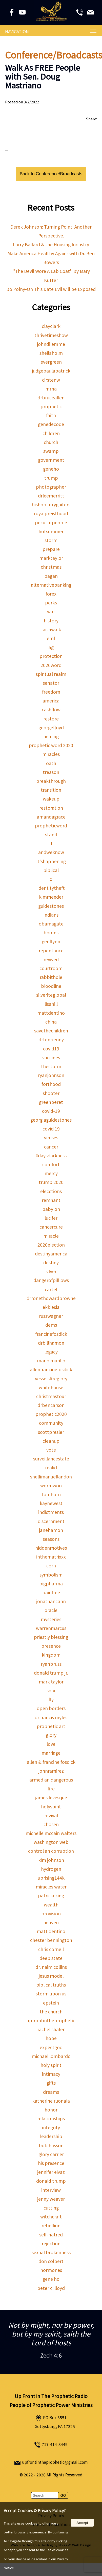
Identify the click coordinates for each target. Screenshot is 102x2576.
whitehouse (51, 1387)
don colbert (51, 2261)
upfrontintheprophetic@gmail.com (55, 2462)
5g (51, 647)
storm (51, 540)
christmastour (51, 1396)
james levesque (51, 1797)
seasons (51, 1539)
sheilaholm (51, 353)
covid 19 (51, 1128)
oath (51, 763)
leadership (51, 2136)
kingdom (51, 1655)
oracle (51, 1610)
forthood (51, 1084)
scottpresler (51, 1432)
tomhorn (51, 1494)
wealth (51, 1904)
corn (51, 1565)
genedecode (51, 424)
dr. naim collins (51, 1967)
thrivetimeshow (51, 335)
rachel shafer (51, 2029)
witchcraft (51, 2216)
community (51, 1423)
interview (51, 2190)
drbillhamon (51, 1343)
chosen (51, 1824)
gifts (51, 2083)
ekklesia (51, 1307)
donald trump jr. (51, 1673)
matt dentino (51, 1931)
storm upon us (51, 1993)
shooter (51, 1093)
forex (51, 593)
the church (51, 2011)
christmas (51, 567)
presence (51, 1646)
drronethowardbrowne (51, 1298)
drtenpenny (51, 1039)
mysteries (51, 1619)
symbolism (51, 1574)
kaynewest (51, 1503)
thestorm (51, 1066)
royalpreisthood (51, 513)
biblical (51, 870)
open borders (51, 1708)
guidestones (51, 906)
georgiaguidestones (51, 1120)
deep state (51, 1958)
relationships (51, 2118)
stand (51, 834)
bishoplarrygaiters (51, 504)
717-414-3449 (55, 2444)
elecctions (51, 1191)
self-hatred (51, 2234)
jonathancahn (51, 1601)
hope (51, 2038)
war (51, 611)
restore (51, 718)
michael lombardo (51, 2056)
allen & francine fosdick (51, 1762)
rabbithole (51, 977)
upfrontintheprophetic (51, 2020)
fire (51, 1788)
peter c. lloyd (51, 2288)
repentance (51, 950)
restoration (51, 808)
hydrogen (51, 1869)
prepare (51, 549)
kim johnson (51, 1860)
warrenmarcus (51, 1628)
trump (51, 478)
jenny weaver (51, 2199)
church (51, 442)
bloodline (51, 986)
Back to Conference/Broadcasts (51, 173)
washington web (51, 1842)
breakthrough (51, 781)
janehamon (51, 1530)
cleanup (51, 1441)
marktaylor (51, 558)
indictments (51, 1512)
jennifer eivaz (51, 2172)
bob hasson (51, 2145)
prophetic (51, 406)
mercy (51, 1173)
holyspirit (51, 1806)
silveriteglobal (51, 995)
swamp (51, 451)
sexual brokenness (51, 2252)
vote (51, 1450)
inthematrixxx (51, 1556)
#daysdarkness (51, 1155)
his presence (51, 2163)
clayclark (51, 326)
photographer (51, 487)
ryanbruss (51, 1664)
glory (51, 1735)
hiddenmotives (51, 1548)
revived (51, 959)
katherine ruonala (51, 2101)
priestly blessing (51, 1637)
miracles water (51, 1886)
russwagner (51, 1316)
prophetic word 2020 (51, 745)
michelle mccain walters (51, 1833)
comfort (51, 1164)
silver (51, 1271)
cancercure (51, 1227)
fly (51, 1699)
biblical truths (51, 1984)
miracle (51, 1236)
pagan (51, 576)
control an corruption (51, 1851)
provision (51, 1913)
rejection (51, 2243)
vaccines (51, 1057)
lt (51, 843)
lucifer (51, 1218)
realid (51, 1467)
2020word (51, 665)
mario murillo (51, 1360)
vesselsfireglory (51, 1378)
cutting (51, 2207)
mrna (51, 388)
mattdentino (51, 1013)
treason (51, 772)
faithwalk (51, 629)
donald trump (51, 2181)
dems (51, 1325)
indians (51, 915)
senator (51, 683)
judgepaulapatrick (51, 370)
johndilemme (51, 344)
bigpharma (51, 1583)
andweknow (51, 852)
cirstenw (51, 380)
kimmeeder (51, 897)
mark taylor (51, 1681)
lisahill (51, 1004)
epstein (51, 2002)
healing (51, 736)
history (51, 620)
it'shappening (51, 861)
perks (51, 602)
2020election (51, 1244)
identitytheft (51, 888)
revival (51, 1815)
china (51, 1021)
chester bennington (51, 1940)
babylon (51, 1209)
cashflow (51, 709)
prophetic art (51, 1726)
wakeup (51, 798)
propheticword (51, 825)
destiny (51, 1262)
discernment (51, 1521)
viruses (51, 1137)
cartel (51, 1289)
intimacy (51, 2074)
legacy (51, 1351)
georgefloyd (51, 727)
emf (51, 638)
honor (51, 2109)
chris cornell (51, 1949)
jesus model (51, 1976)
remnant (51, 1200)
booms (51, 932)
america (51, 700)
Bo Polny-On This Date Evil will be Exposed (51, 289)
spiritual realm (51, 674)
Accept (82, 2523)
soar (51, 1690)
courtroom (51, 968)
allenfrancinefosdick (51, 1369)
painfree (51, 1592)
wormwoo (51, 1485)
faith (51, 415)
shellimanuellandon (51, 1476)
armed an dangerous (51, 1779)
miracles (51, 754)
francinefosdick (51, 1334)
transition (51, 790)
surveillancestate (51, 1458)
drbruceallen (51, 397)
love (51, 1744)
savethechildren (51, 1030)
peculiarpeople (51, 522)
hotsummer (51, 531)
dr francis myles (51, 1717)
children (51, 433)
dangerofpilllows (51, 1280)
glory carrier (51, 2154)
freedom (51, 692)
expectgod (51, 2047)
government (51, 460)
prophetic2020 (51, 1414)
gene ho (51, 2279)
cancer (51, 1146)
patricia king (51, 1895)
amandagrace (51, 816)
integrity (51, 2127)
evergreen (51, 362)
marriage (51, 1753)
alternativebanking (51, 585)
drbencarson (51, 1405)
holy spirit (51, 2065)
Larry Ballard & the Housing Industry (51, 244)
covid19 (51, 1048)
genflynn (51, 941)
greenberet (51, 1102)
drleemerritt (51, 495)
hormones (51, 2270)
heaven (51, 1922)
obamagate (51, 923)
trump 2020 (51, 1182)
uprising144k (51, 1878)
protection (51, 656)
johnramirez (51, 1771)
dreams (51, 2092)
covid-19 (51, 1111)
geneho (51, 469)
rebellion (51, 2225)
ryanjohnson (51, 1075)
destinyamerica (51, 1253)
